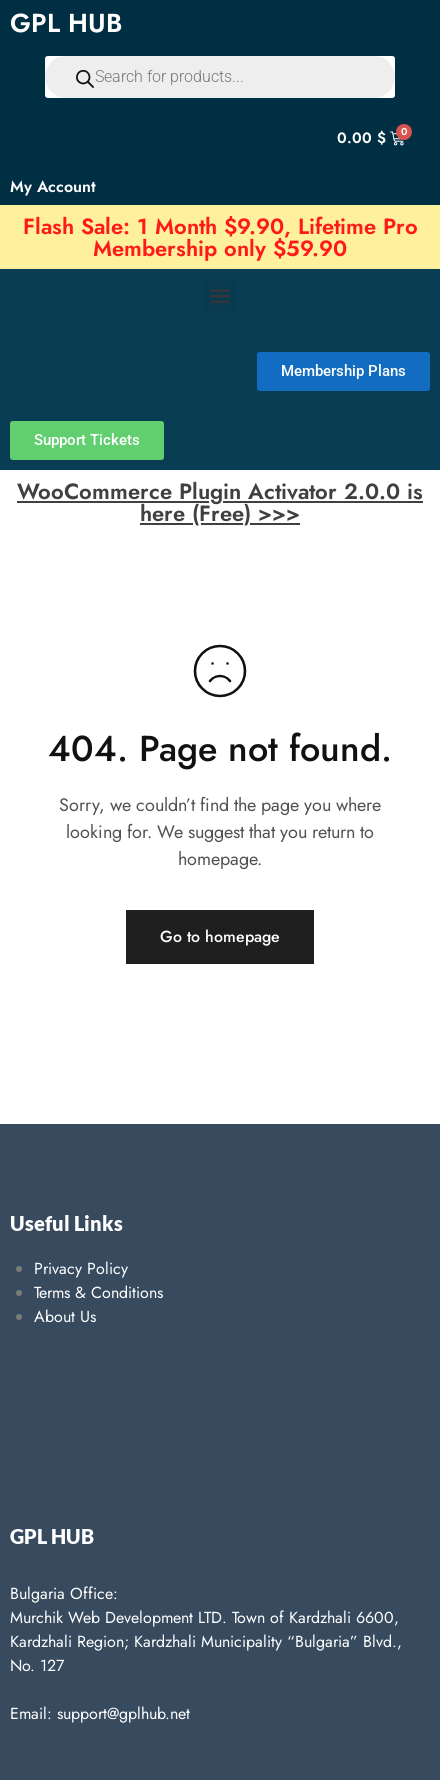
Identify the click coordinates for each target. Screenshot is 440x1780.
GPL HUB (66, 23)
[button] (220, 295)
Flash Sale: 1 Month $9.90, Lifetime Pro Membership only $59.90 (220, 237)
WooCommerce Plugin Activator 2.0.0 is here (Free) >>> (220, 502)
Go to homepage (220, 936)
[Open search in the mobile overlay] (220, 77)
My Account (53, 186)
